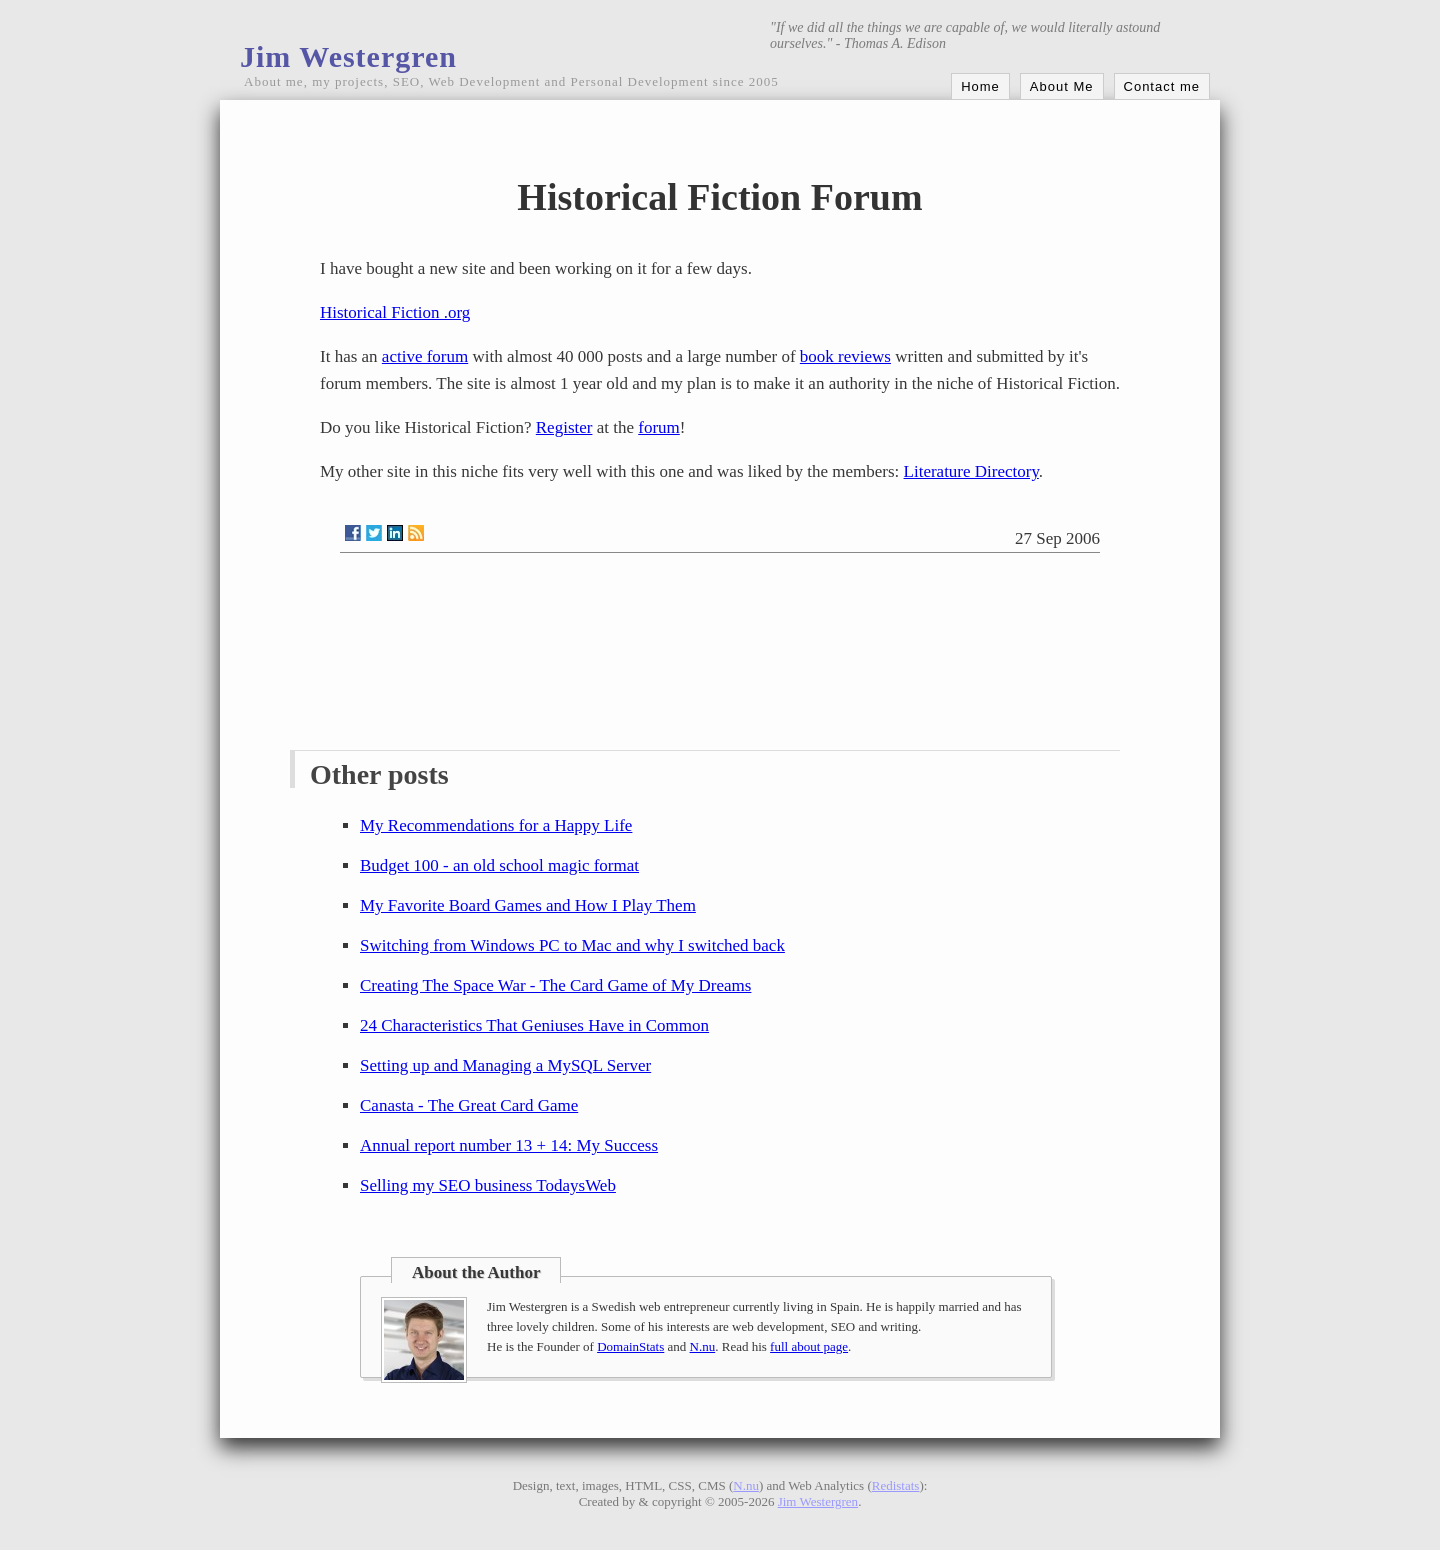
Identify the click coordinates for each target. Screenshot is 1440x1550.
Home (980, 86)
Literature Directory (971, 471)
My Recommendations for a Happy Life (496, 825)
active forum (425, 356)
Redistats (896, 1485)
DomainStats (630, 1346)
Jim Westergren (348, 56)
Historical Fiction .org (395, 312)
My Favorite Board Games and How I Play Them (528, 905)
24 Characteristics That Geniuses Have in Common (534, 1025)
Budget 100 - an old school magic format (499, 865)
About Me (1062, 86)
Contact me (1162, 86)
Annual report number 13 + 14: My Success (509, 1145)
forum (659, 427)
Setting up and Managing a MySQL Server (505, 1065)
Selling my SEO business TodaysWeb (488, 1185)
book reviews (845, 356)
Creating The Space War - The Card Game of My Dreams (555, 985)
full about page (809, 1346)
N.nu (703, 1346)
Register (564, 427)
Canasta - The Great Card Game (469, 1105)
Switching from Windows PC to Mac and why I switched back (572, 945)
